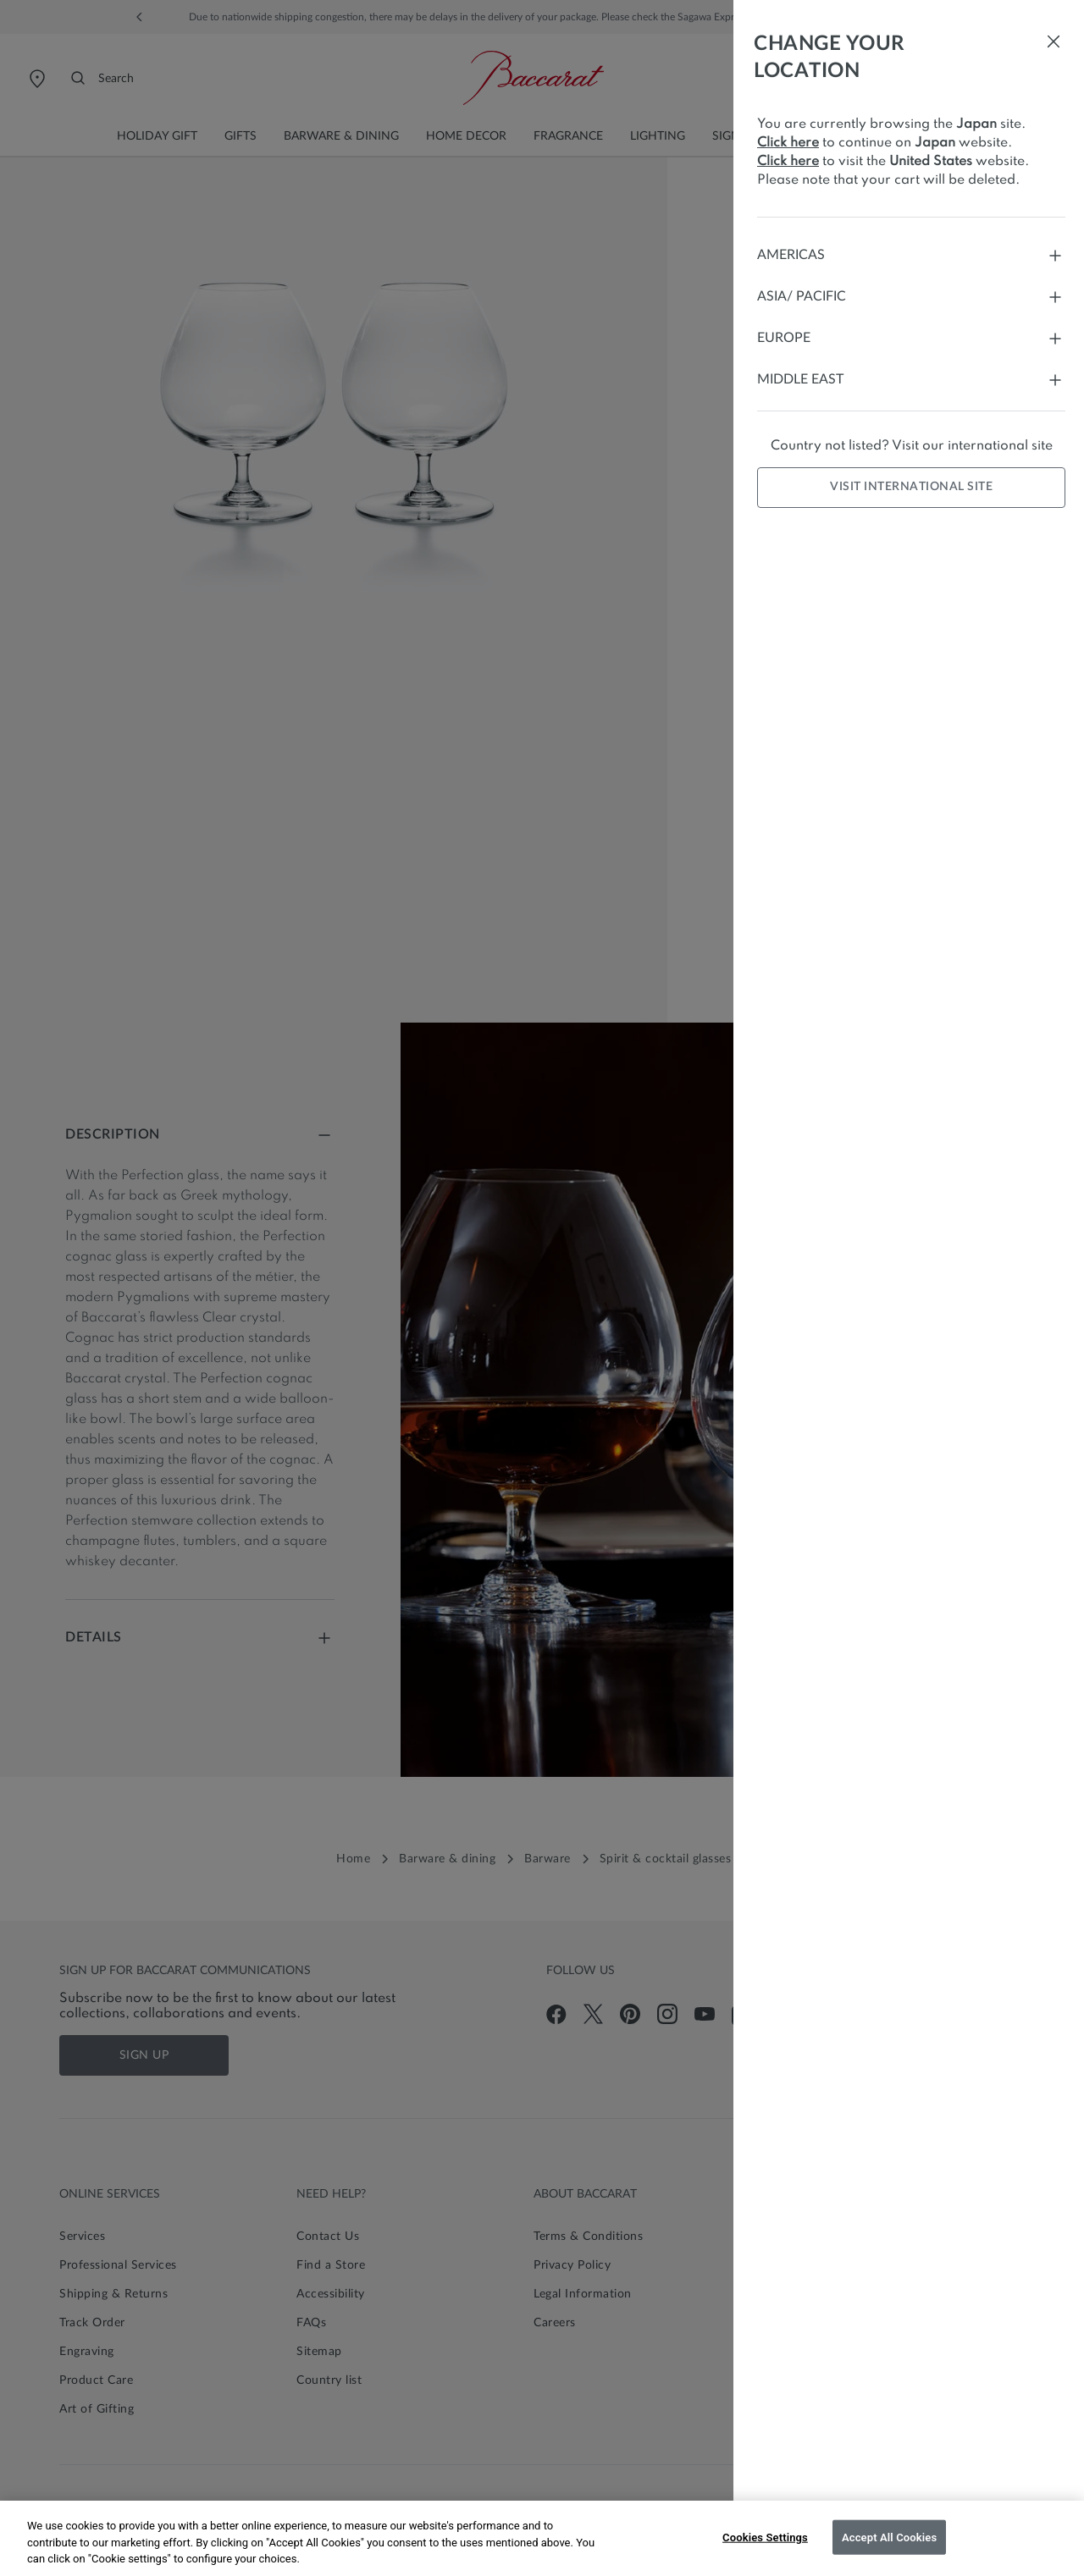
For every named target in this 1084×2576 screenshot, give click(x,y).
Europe (911, 338)
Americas (911, 255)
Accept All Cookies (889, 2536)
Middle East (911, 379)
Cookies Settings (765, 2536)
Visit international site (911, 487)
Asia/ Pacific (911, 296)
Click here (788, 143)
